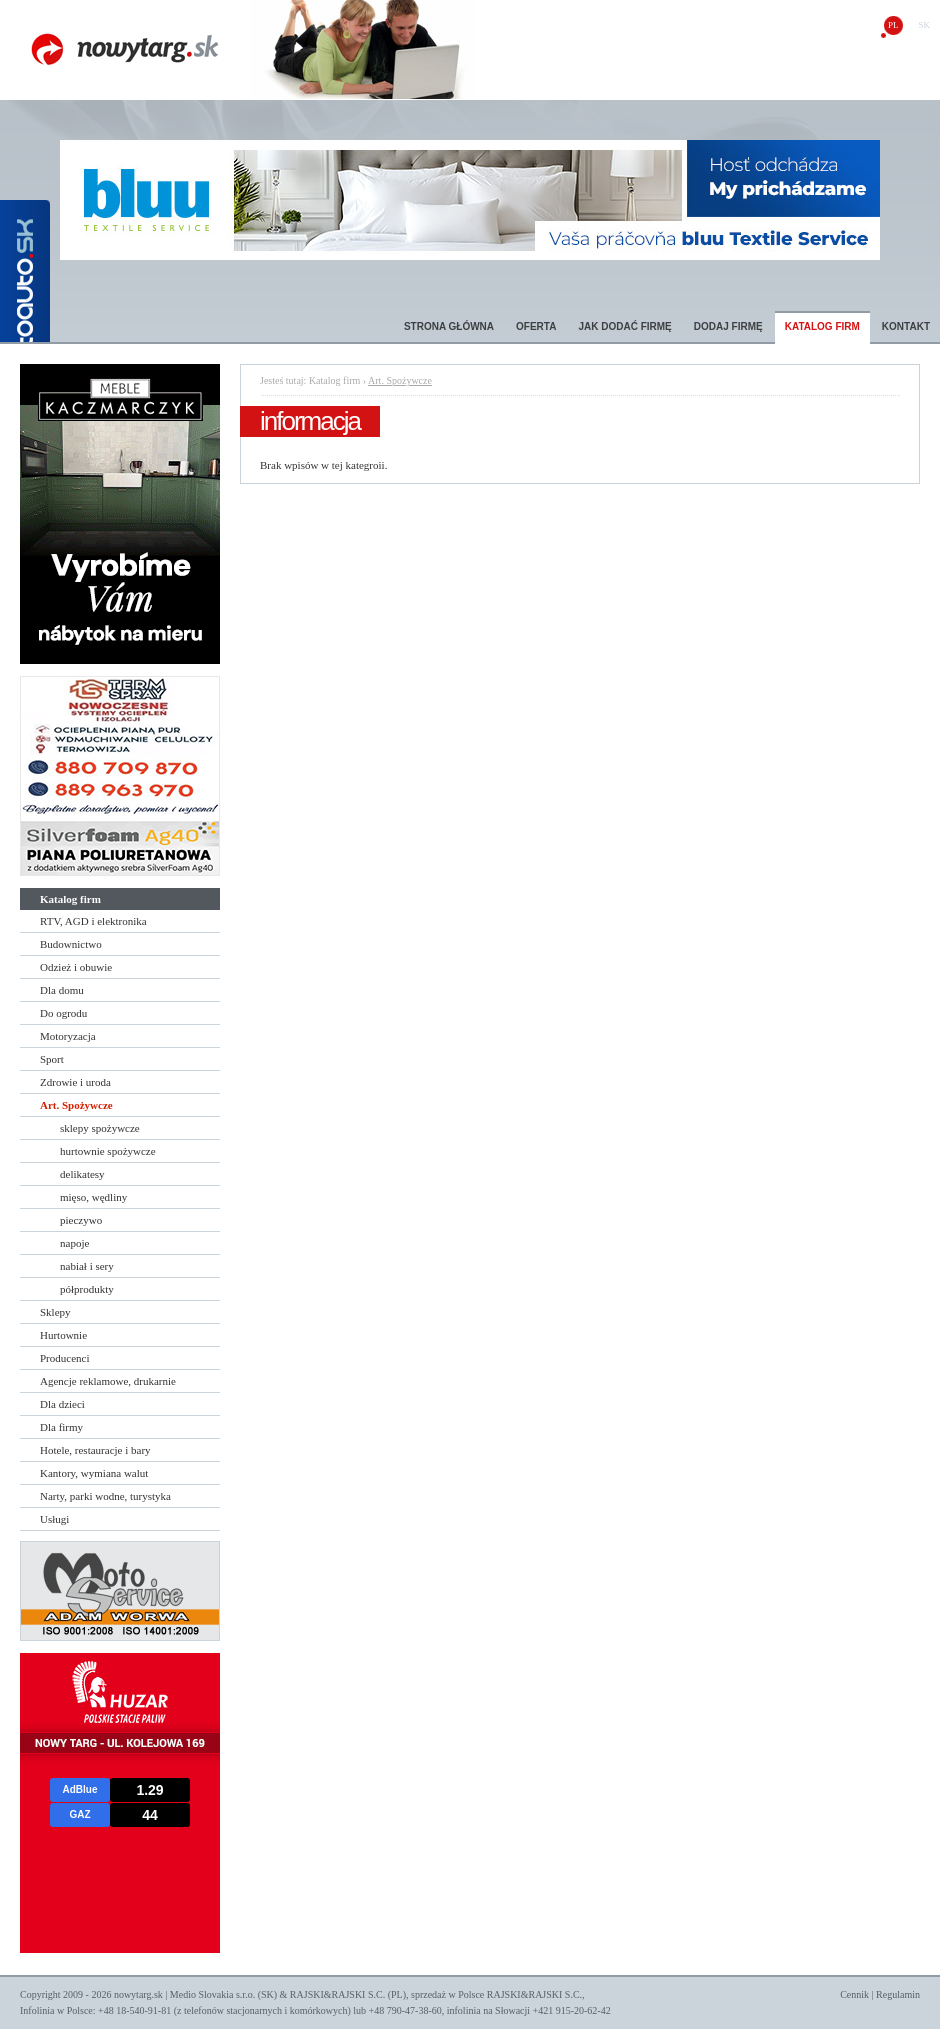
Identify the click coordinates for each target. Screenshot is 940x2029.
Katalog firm (822, 326)
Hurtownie (63, 1335)
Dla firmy (61, 1427)
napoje (74, 1243)
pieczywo (81, 1220)
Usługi (54, 1519)
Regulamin (898, 1994)
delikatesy (82, 1174)
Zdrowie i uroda (75, 1082)
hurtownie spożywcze (108, 1151)
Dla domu (62, 990)
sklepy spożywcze (100, 1128)
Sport (52, 1059)
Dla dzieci (62, 1404)
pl (893, 25)
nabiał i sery (87, 1266)
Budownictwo (71, 944)
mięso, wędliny (93, 1197)
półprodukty (87, 1289)
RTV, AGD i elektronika (93, 921)
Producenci (64, 1358)
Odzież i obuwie (76, 967)
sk (924, 25)
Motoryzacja (68, 1036)
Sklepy (55, 1312)
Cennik (854, 1994)
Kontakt (906, 326)
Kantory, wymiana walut (94, 1473)
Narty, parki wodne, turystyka (105, 1496)
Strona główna (449, 326)
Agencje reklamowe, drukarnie (108, 1381)
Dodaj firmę (728, 326)
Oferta (536, 326)
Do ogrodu (63, 1013)
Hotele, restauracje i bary (95, 1450)
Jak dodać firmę (624, 326)
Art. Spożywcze (76, 1105)
